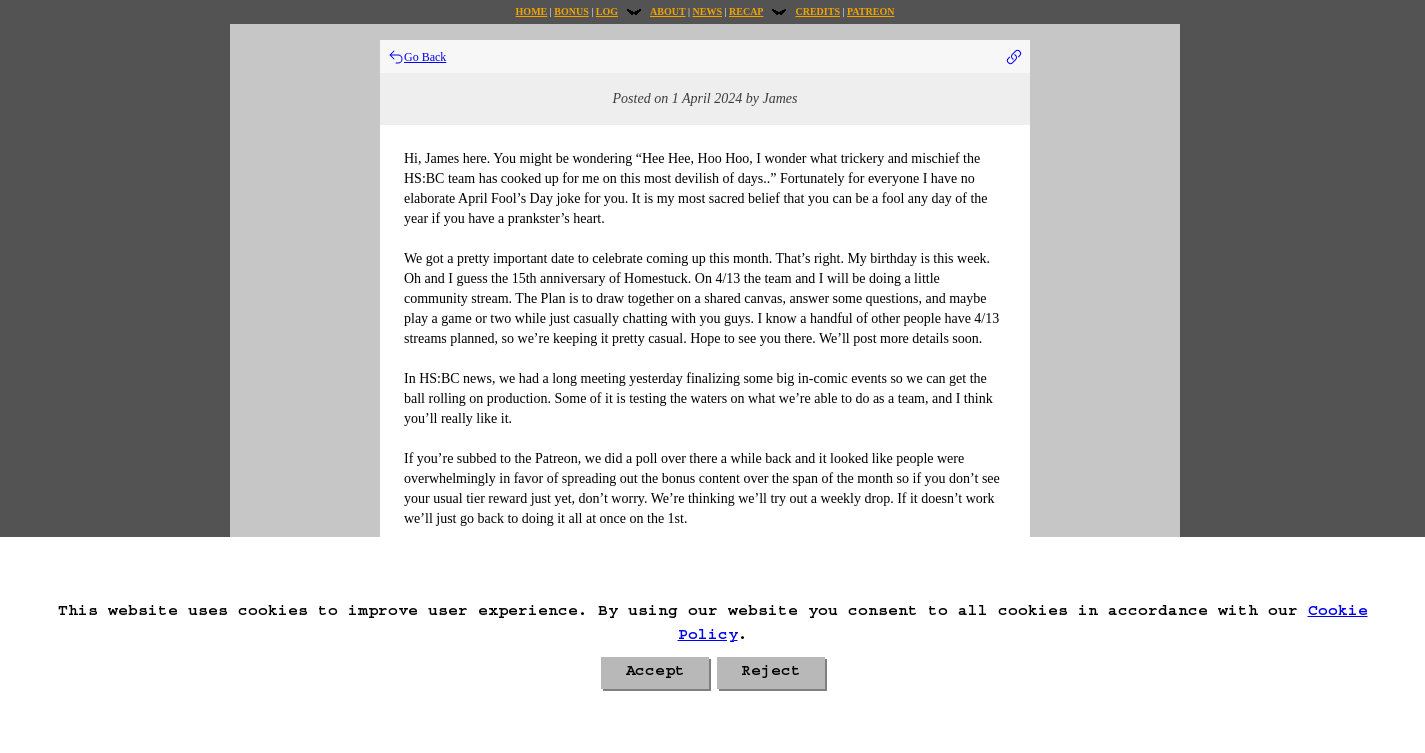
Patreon (870, 11)
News (707, 11)
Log (607, 11)
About (668, 11)
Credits (817, 11)
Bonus (571, 11)
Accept (655, 673)
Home (532, 11)
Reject (771, 673)
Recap (746, 11)
